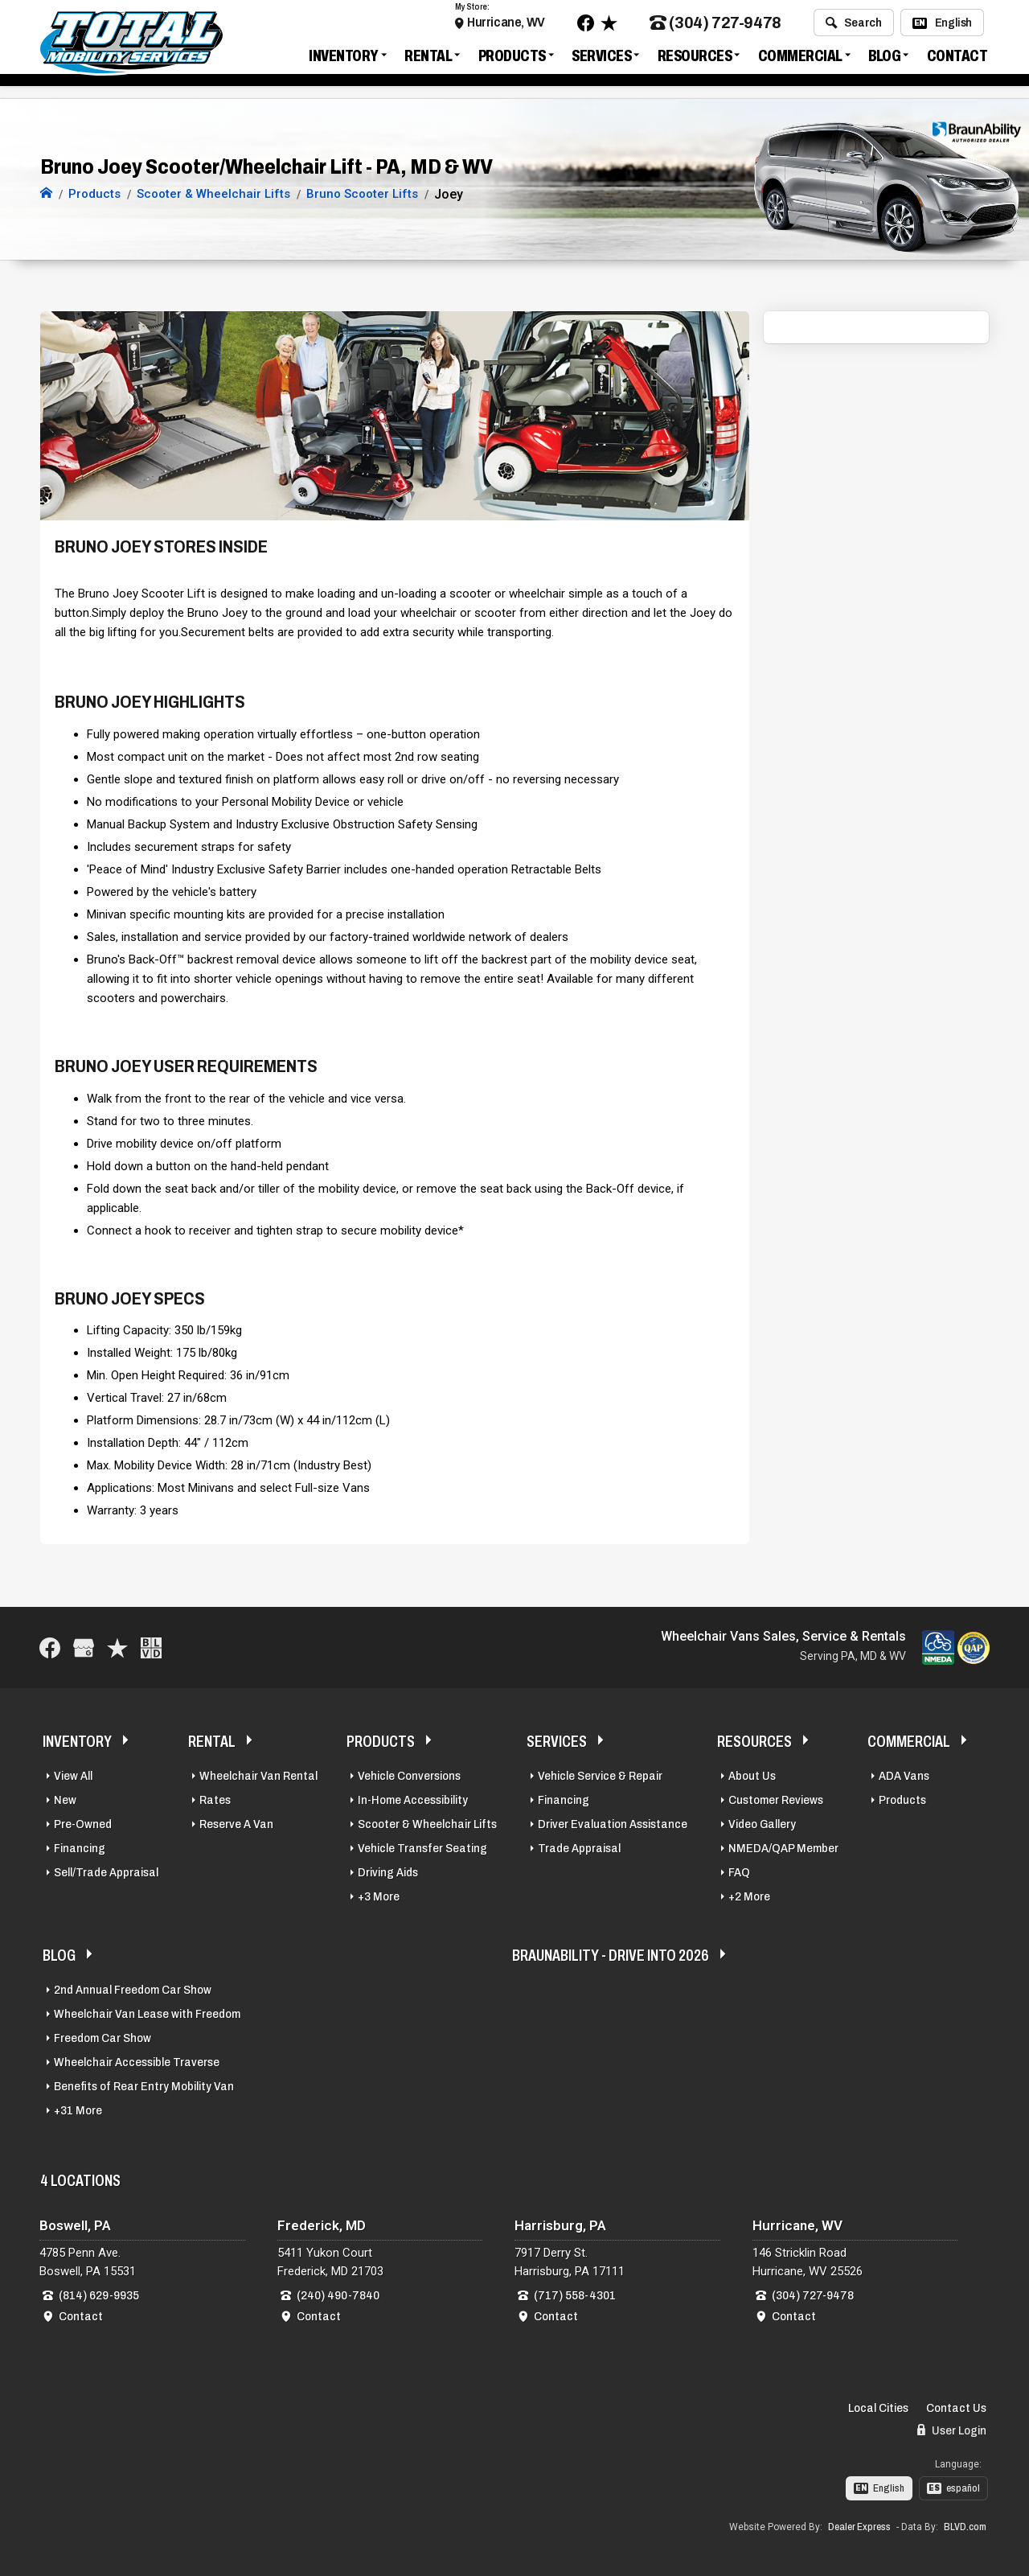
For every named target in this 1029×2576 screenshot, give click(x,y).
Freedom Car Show (102, 2035)
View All (73, 1773)
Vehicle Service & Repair (600, 1773)
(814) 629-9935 (99, 2292)
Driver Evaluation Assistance (612, 1821)
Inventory (344, 59)
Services (601, 59)
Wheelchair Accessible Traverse (136, 2059)
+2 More (749, 1894)
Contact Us (956, 2405)
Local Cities (878, 2405)
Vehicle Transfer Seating (422, 1845)
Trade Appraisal (579, 1845)
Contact (957, 59)
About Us (752, 1773)
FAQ (739, 1869)
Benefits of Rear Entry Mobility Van (144, 2083)
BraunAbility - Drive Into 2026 (610, 1953)
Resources (695, 59)
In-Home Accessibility (413, 1797)
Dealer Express (859, 2524)
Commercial (800, 59)
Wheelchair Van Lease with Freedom (147, 2011)
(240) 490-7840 (338, 2292)
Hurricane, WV (506, 26)
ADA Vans (904, 1773)
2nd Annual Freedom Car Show (132, 1987)
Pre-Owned (83, 1821)
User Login (951, 2427)
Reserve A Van (236, 1821)
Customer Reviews (775, 1797)
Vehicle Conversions (409, 1773)
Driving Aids (388, 1869)
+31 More (78, 2107)
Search (853, 26)
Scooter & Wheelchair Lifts (427, 1821)
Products (512, 59)
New (65, 1797)
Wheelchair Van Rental (258, 1773)
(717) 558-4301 (575, 2292)
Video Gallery (762, 1821)
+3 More (379, 1894)
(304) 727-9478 (715, 26)
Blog (884, 59)
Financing (79, 1845)
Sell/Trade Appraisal (106, 1869)
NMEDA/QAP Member (783, 1845)
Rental (428, 59)
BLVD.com (965, 2524)
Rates (215, 1797)
